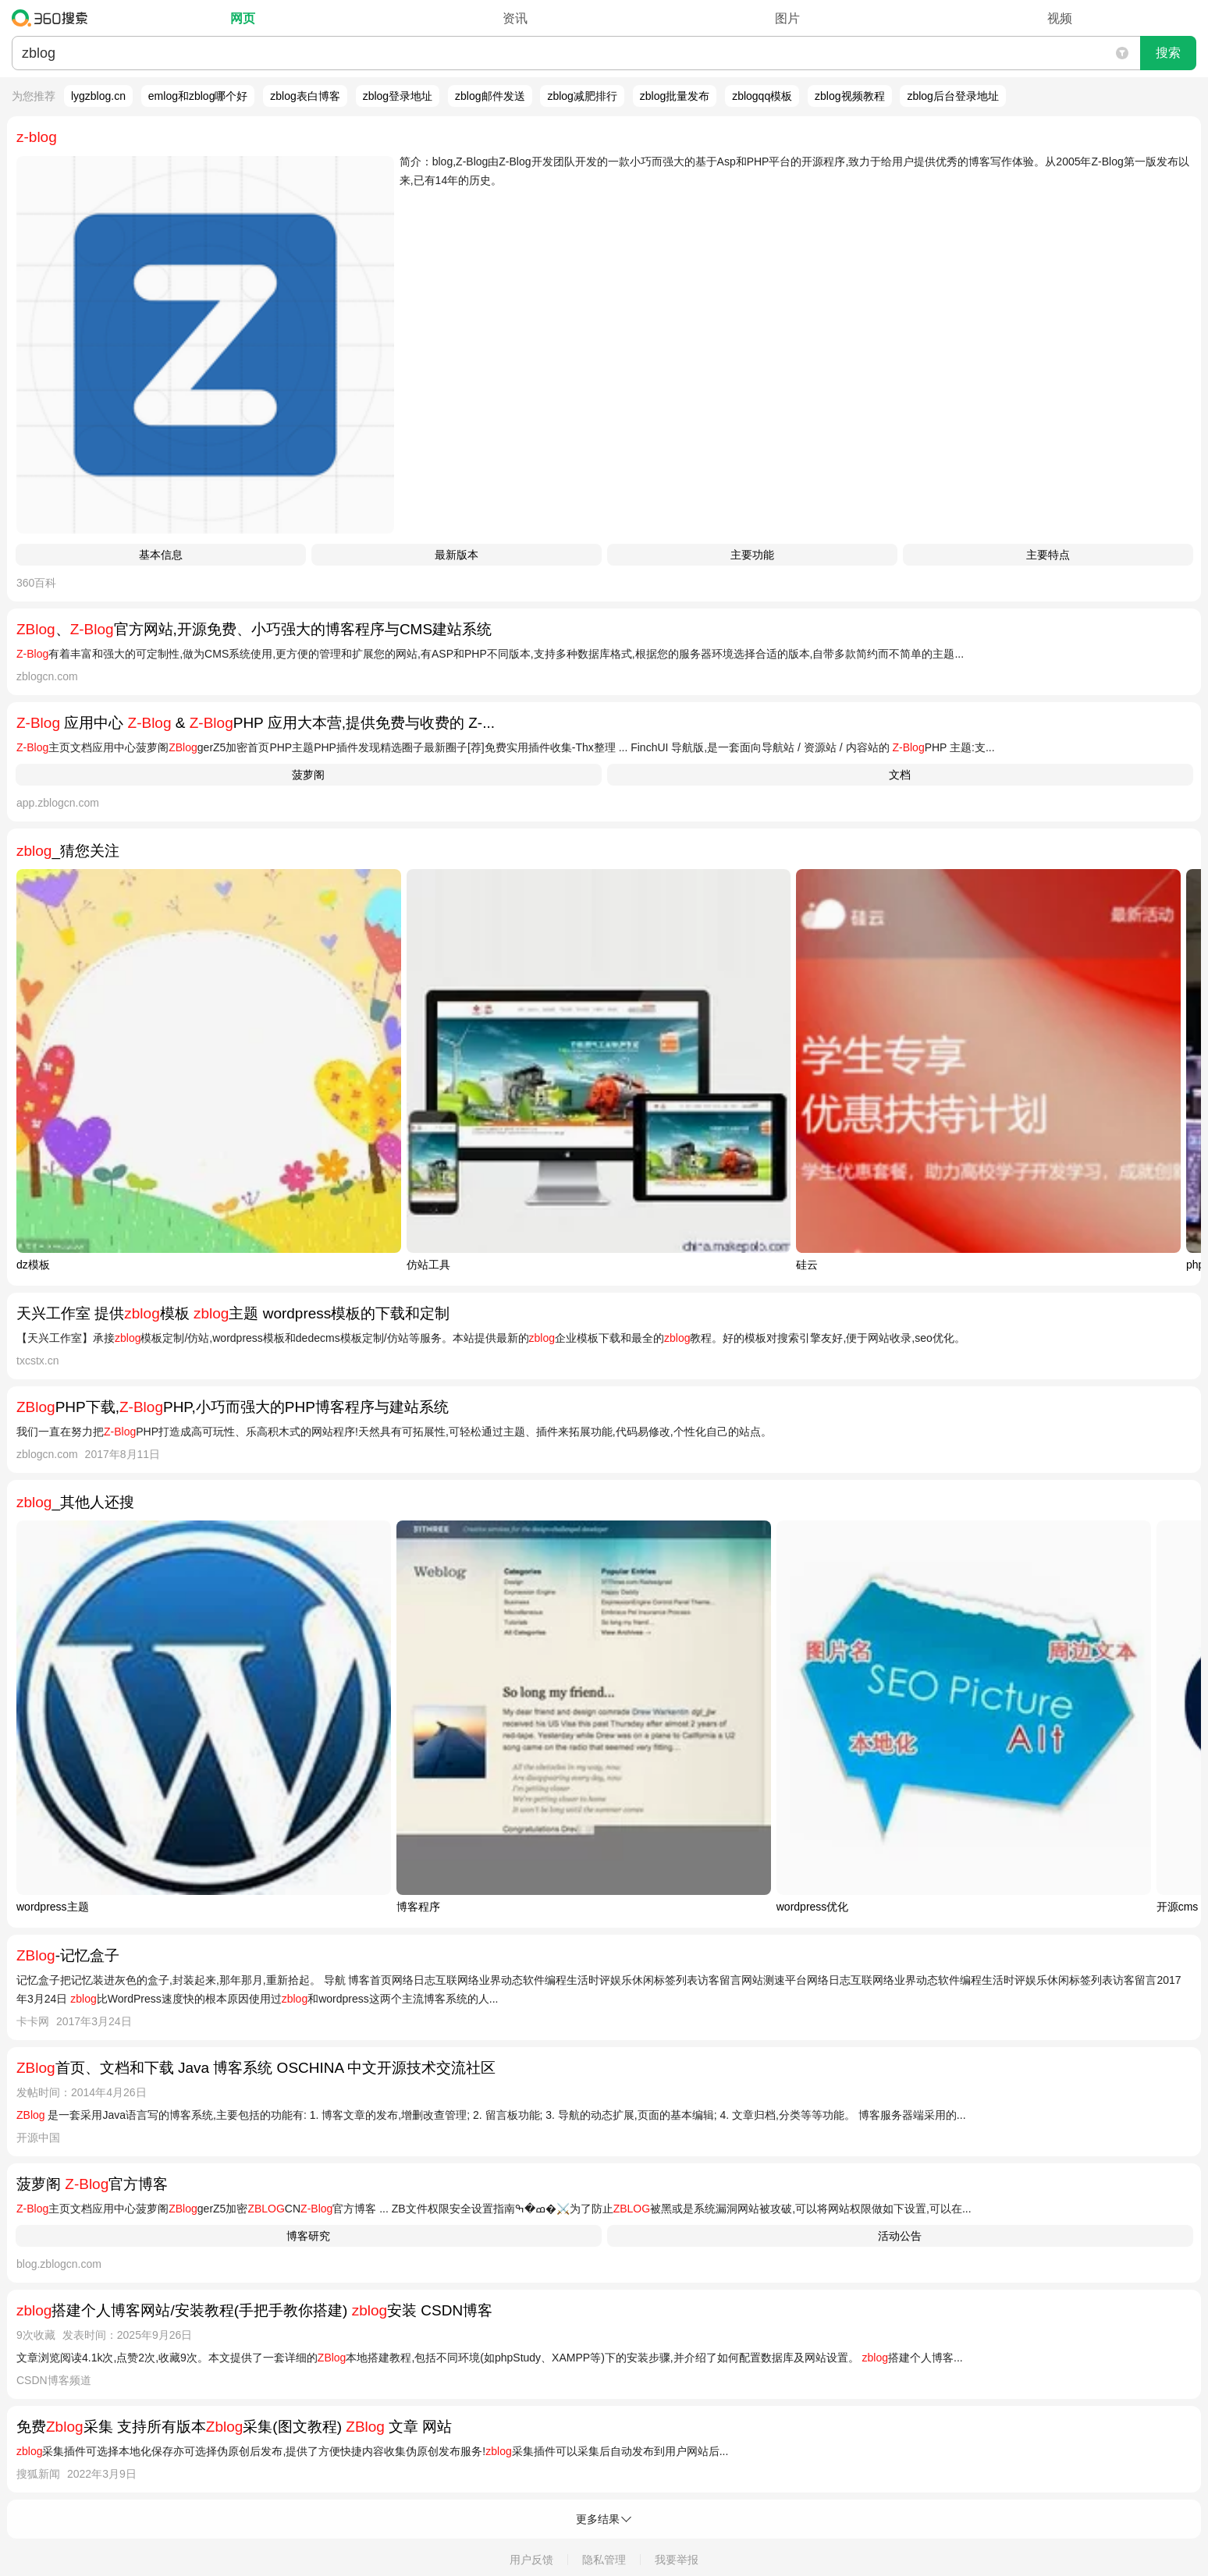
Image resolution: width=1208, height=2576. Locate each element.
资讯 (515, 18)
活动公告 (900, 2236)
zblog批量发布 (674, 96)
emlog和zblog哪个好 (198, 96)
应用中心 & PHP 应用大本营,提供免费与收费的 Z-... (255, 723)
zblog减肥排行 (581, 96)
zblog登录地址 (397, 96)
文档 (900, 774)
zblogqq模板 (762, 96)
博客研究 (308, 2236)
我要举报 (676, 2559)
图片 (787, 18)
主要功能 (752, 554)
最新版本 (456, 554)
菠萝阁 (308, 774)
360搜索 (53, 18)
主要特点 (1048, 554)
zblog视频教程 (849, 96)
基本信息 (161, 554)
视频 (1059, 18)
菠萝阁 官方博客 (92, 2184)
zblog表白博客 (304, 96)
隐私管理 (604, 2559)
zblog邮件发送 (489, 96)
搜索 (1168, 52)
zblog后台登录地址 (952, 96)
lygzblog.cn (98, 96)
